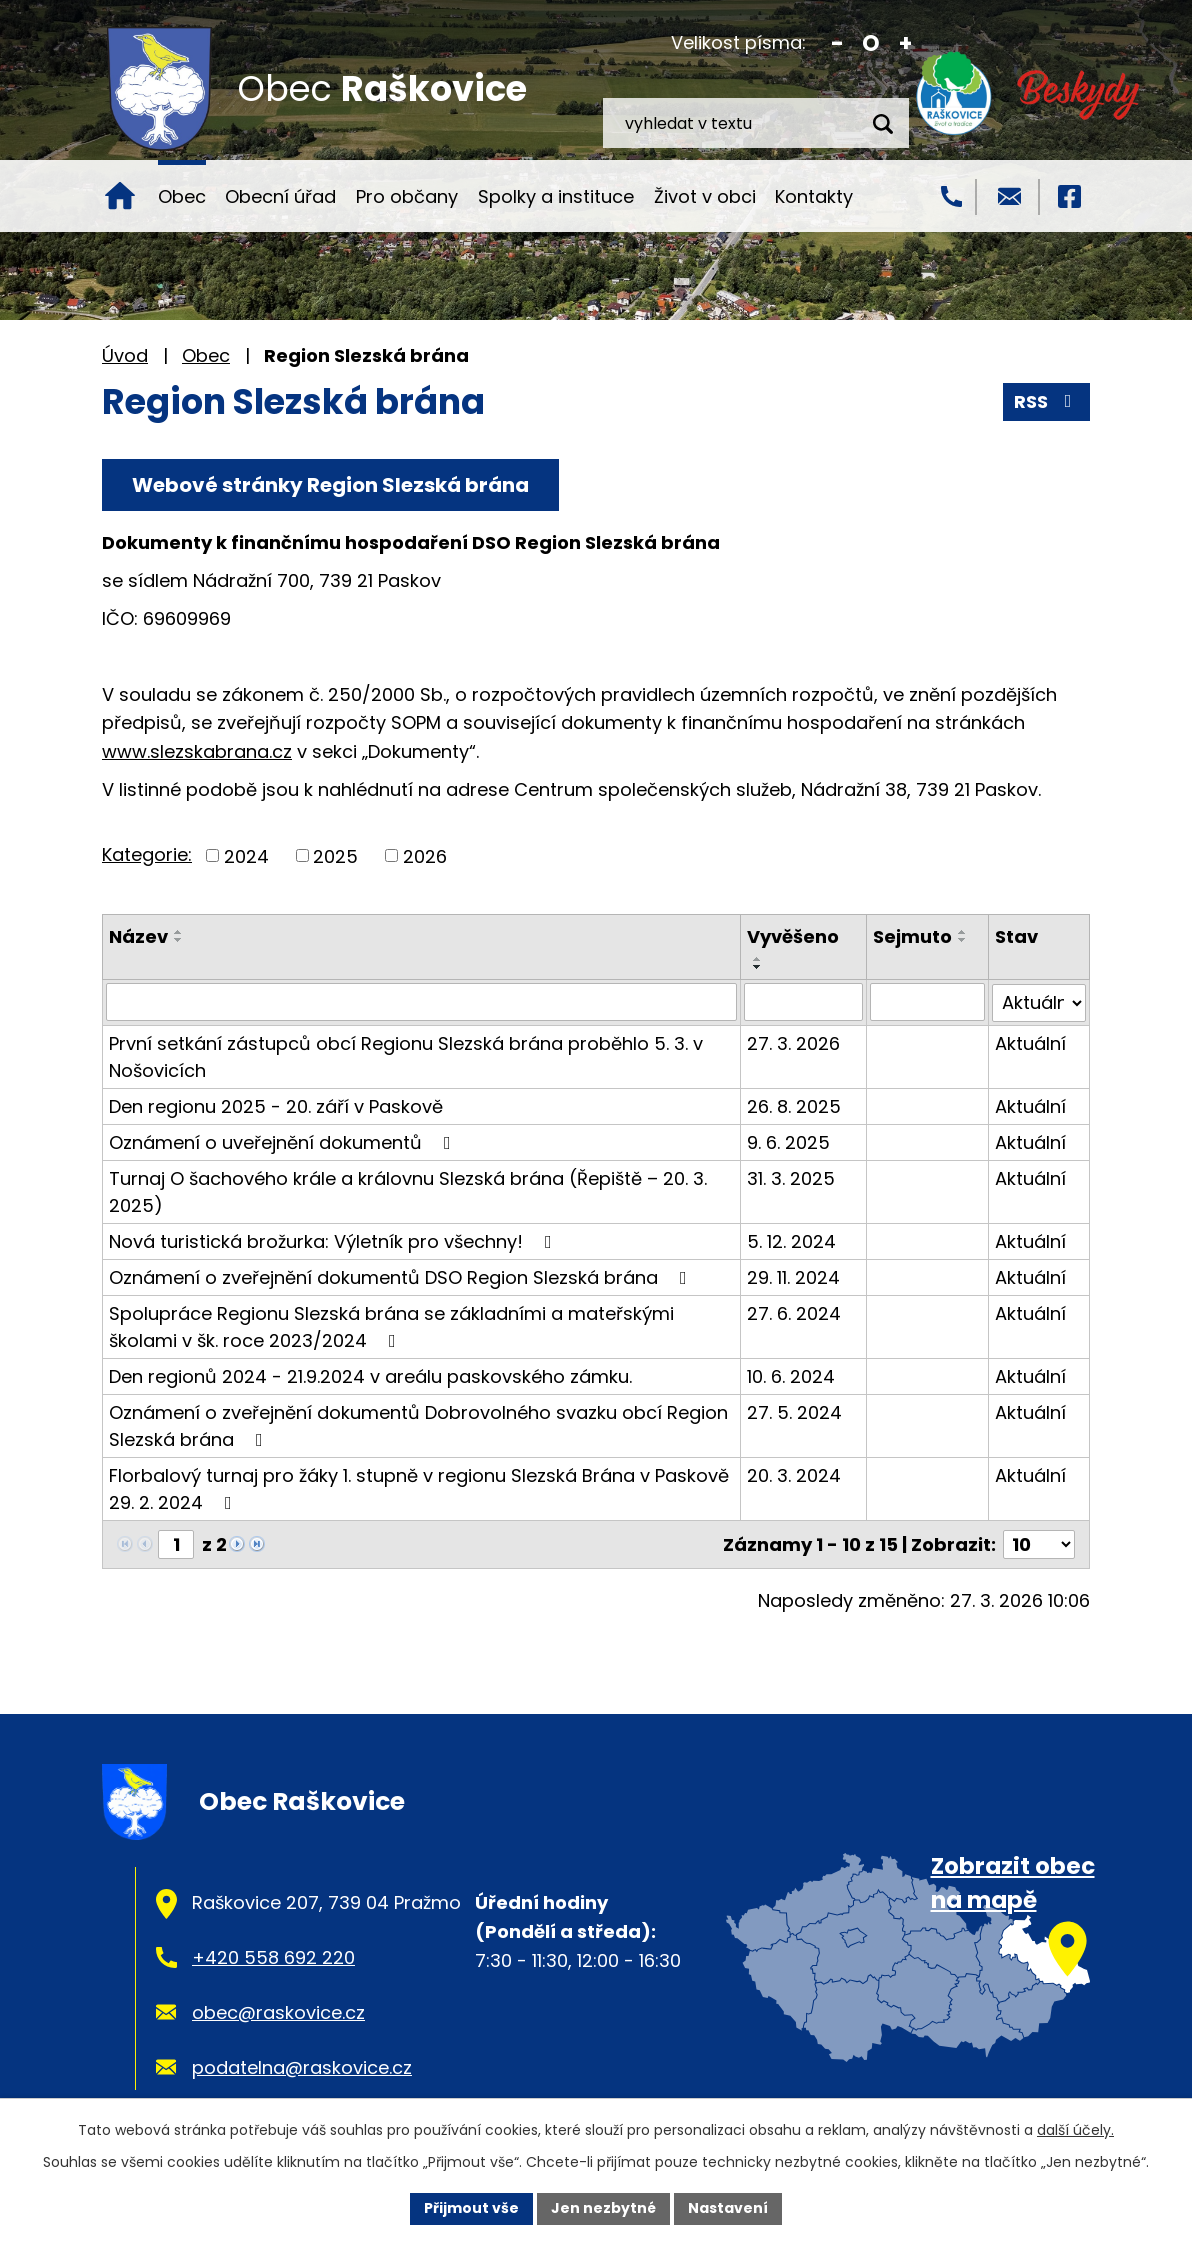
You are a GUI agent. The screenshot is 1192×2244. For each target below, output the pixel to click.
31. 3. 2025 (791, 1177)
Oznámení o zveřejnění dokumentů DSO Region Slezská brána (402, 1276)
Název (138, 936)
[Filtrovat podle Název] (421, 1002)
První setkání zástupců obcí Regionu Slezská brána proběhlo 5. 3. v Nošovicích (406, 1056)
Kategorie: (147, 854)
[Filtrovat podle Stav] (1039, 1002)
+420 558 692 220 (273, 1956)
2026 (425, 855)
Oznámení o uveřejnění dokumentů (284, 1141)
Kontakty (814, 196)
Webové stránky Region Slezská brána (330, 485)
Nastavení (728, 2208)
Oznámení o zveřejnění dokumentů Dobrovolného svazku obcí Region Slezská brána (418, 1425)
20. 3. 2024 (794, 1474)
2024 (246, 855)
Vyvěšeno (793, 936)
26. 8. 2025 (794, 1105)
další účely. (1075, 2130)
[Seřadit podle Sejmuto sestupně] (963, 940)
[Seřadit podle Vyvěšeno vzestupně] (758, 959)
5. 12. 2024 (791, 1240)
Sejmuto (912, 936)
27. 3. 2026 (793, 1042)
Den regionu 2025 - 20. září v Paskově (276, 1105)
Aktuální (1030, 1042)
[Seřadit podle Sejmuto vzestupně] (963, 932)
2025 (335, 855)
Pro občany (407, 196)
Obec (182, 196)
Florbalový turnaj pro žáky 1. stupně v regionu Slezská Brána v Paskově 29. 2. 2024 (419, 1488)
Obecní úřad (280, 196)
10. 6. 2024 (791, 1375)
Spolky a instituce (556, 196)
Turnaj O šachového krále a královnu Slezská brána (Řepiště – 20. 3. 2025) (408, 1191)
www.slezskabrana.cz (197, 751)
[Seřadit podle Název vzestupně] (179, 932)
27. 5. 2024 (794, 1411)
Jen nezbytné (603, 2208)
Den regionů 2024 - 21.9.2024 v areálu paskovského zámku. (370, 1375)
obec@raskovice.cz (278, 2011)
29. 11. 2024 (793, 1276)
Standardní (871, 43)
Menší (837, 43)
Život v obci (705, 196)
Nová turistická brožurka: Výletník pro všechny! (334, 1240)
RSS (1047, 401)
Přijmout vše (471, 2208)
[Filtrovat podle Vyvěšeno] (803, 1002)
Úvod (120, 196)
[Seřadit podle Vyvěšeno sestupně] (758, 967)
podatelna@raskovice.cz (302, 2066)
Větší (905, 43)
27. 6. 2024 (794, 1312)
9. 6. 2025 (788, 1141)
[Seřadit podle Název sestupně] (179, 940)
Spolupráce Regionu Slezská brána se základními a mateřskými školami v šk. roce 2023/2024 (391, 1326)
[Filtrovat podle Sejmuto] (927, 1002)
